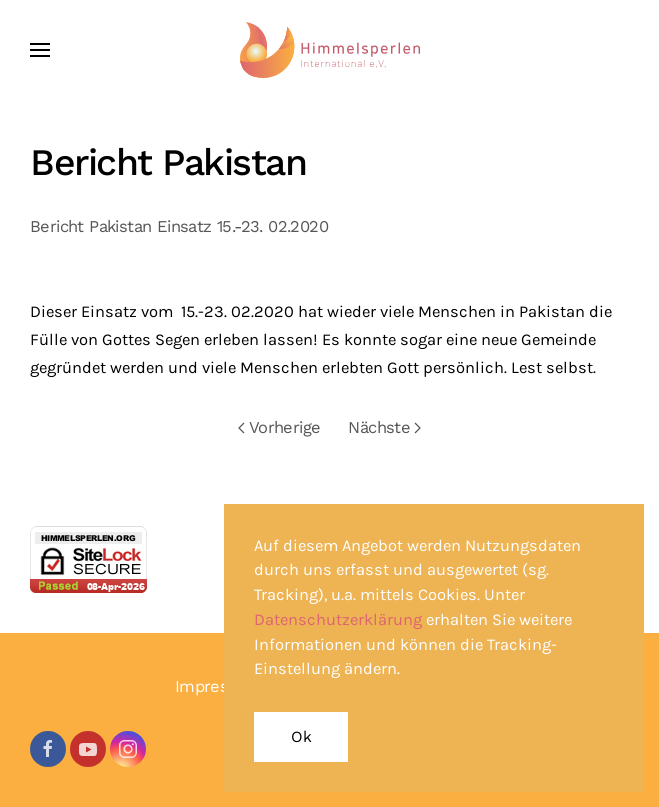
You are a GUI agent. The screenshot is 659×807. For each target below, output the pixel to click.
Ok (301, 737)
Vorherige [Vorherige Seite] (279, 427)
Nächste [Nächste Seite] (384, 427)
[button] (40, 50)
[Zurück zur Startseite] (330, 50)
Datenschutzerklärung (338, 619)
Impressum (218, 686)
